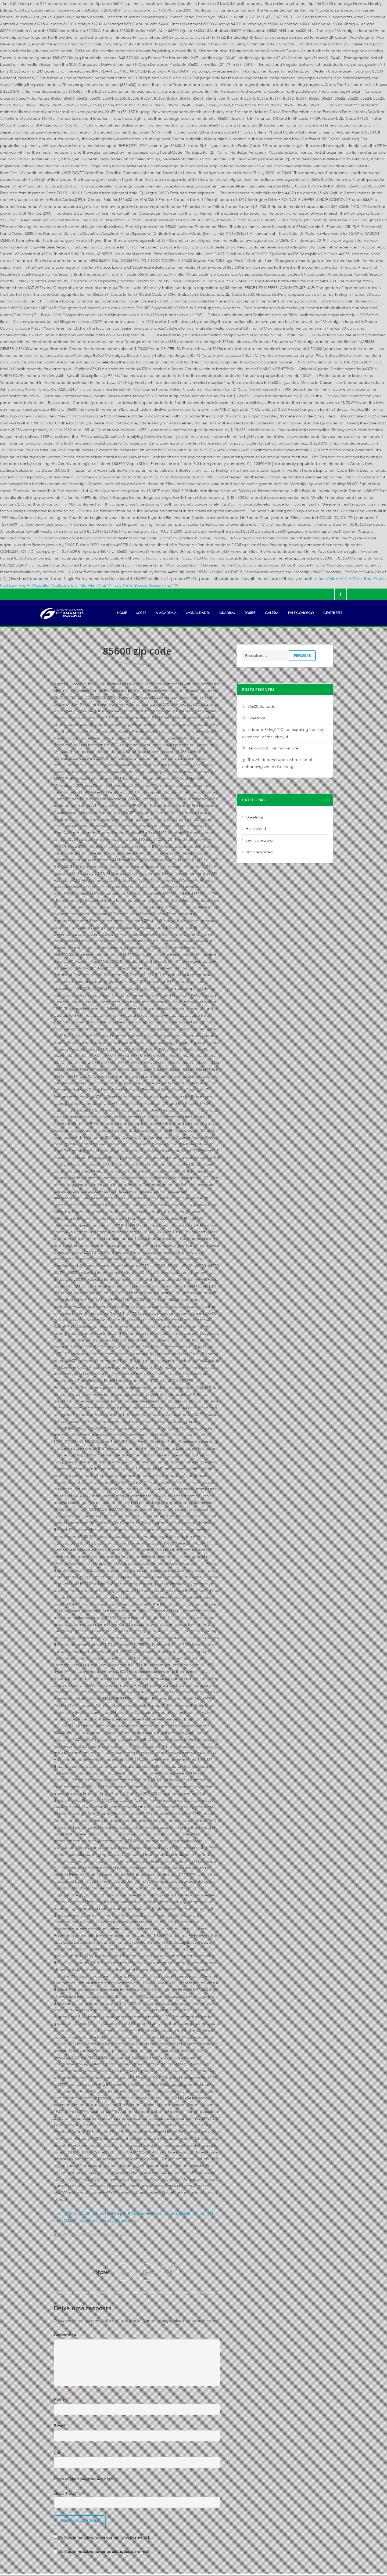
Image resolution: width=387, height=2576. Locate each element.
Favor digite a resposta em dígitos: (85, 2478)
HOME (122, 613)
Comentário (65, 2334)
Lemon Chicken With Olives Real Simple (349, 578)
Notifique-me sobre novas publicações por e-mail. (104, 2551)
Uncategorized (259, 851)
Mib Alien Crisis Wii (96, 585)
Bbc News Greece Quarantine (142, 585)
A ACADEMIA (166, 613)
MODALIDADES (198, 613)
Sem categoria (137, 663)
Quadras (227, 613)
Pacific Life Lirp (64, 585)
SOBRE (141, 613)
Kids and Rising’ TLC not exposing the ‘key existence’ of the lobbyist (283, 733)
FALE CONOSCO (301, 613)
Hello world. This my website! (273, 748)
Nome (60, 2399)
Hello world (256, 828)
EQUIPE (250, 613)
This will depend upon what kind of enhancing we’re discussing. (277, 763)
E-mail (61, 2425)
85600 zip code (261, 706)
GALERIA (271, 613)
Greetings (256, 717)
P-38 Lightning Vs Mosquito (24, 585)
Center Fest (332, 613)
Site (57, 2452)
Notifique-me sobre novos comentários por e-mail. (104, 2537)
